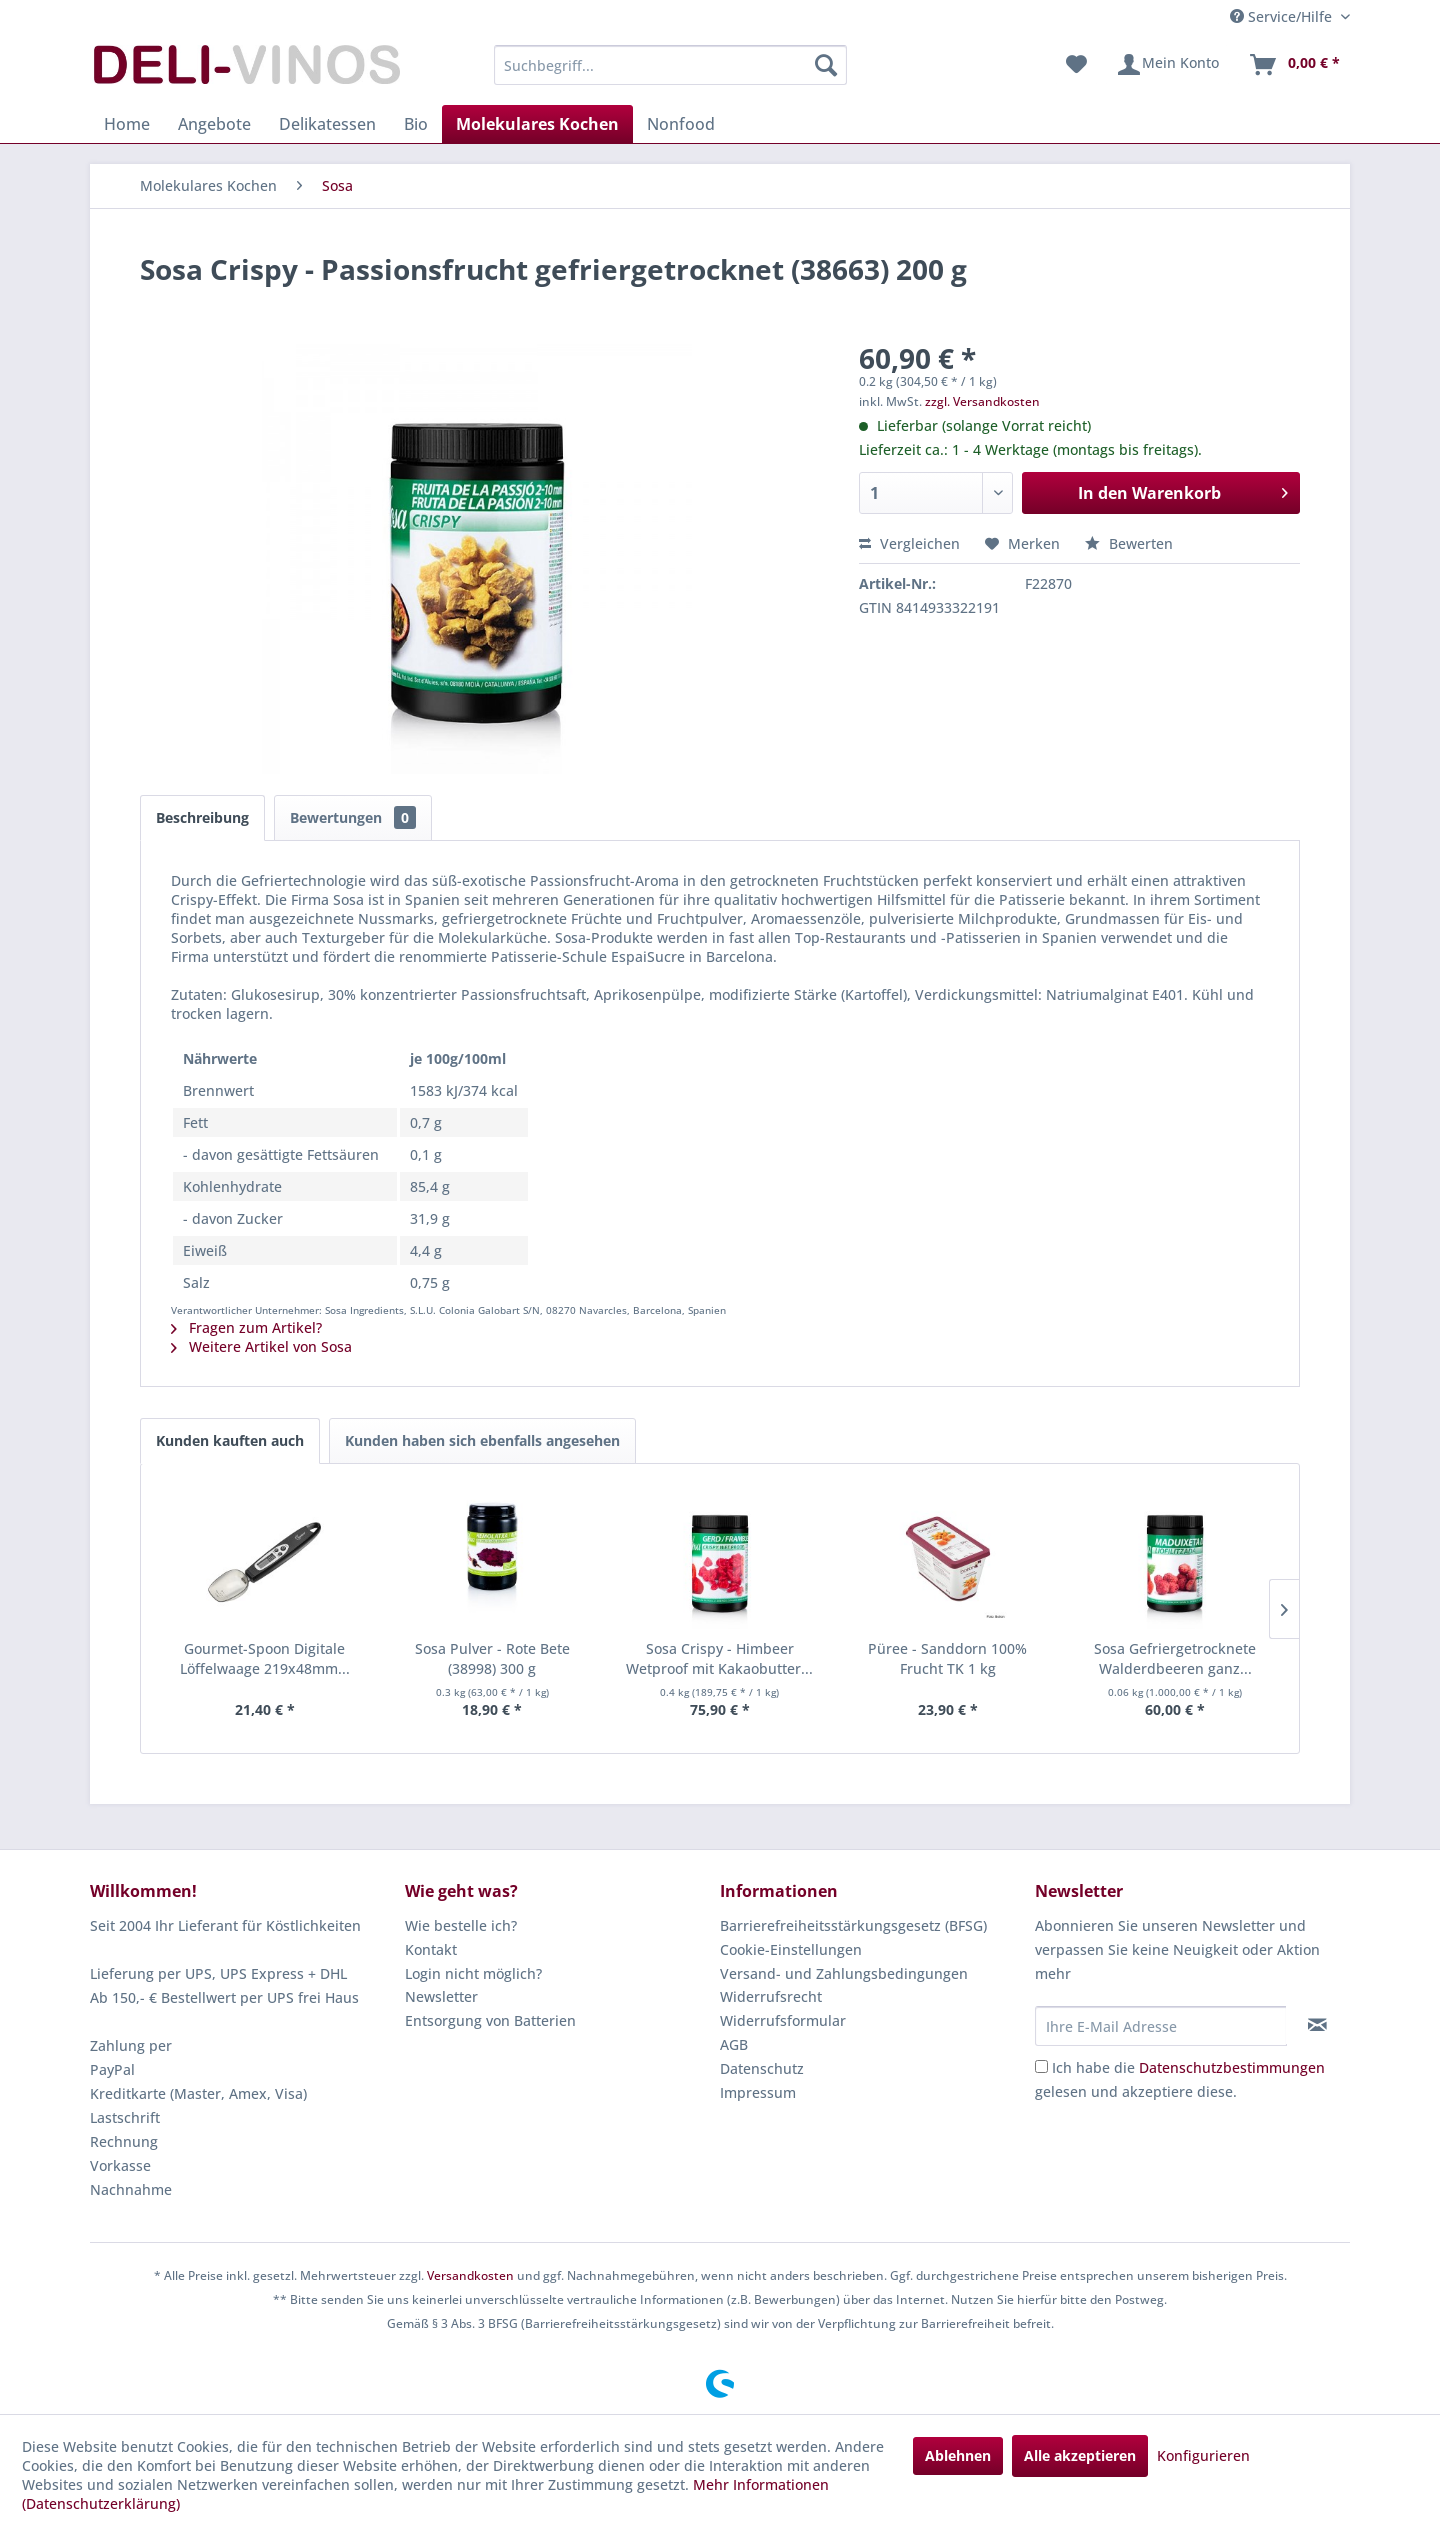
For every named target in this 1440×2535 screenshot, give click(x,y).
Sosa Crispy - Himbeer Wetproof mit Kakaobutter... (719, 1658)
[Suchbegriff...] (670, 65)
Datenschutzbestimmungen (1232, 2067)
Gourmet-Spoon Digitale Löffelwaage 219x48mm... (265, 1658)
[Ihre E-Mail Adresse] (1161, 2026)
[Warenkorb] (1294, 65)
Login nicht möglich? (473, 1973)
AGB (734, 2044)
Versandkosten (470, 2275)
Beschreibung (202, 817)
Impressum (758, 2092)
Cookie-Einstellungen (791, 1949)
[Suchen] (826, 65)
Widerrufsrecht (771, 1996)
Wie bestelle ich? (461, 1925)
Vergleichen (909, 543)
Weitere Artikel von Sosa (261, 1346)
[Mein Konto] (1167, 65)
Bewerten (1129, 543)
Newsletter (441, 1996)
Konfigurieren (1203, 2455)
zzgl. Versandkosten (982, 401)
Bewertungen (353, 817)
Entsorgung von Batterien (490, 2020)
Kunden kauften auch (230, 1440)
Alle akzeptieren (1080, 2455)
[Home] (127, 124)
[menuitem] (670, 65)
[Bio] (416, 124)
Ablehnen (958, 2455)
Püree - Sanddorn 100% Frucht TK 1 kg (947, 1658)
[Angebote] (214, 124)
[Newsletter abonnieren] (1317, 2025)
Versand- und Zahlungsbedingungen (844, 1973)
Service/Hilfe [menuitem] (1283, 16)
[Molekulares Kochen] (537, 124)
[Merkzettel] (1076, 65)
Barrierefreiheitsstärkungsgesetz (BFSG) (853, 1925)
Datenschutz (762, 2068)
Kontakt (431, 1949)
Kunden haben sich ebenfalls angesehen (482, 1440)
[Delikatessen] (327, 124)
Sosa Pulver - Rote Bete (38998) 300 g (492, 1658)
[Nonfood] (681, 124)
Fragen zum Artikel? (246, 1327)
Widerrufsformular (783, 2020)
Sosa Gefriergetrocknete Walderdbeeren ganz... (1175, 1658)
